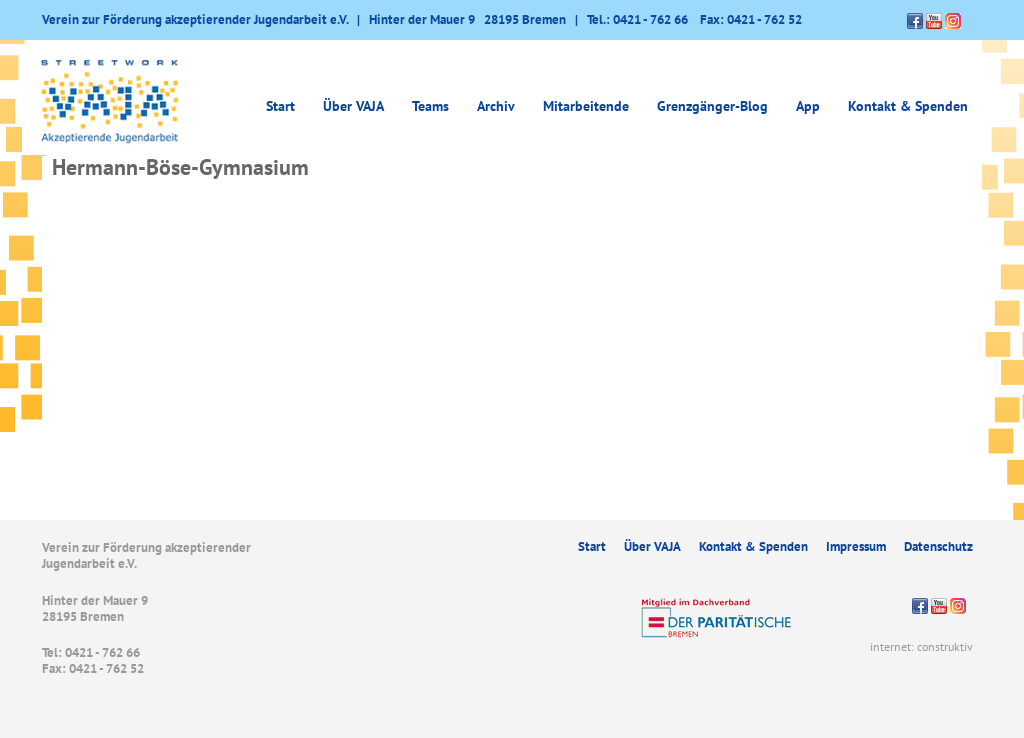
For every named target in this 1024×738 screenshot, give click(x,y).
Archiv (496, 106)
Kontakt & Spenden (908, 106)
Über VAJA (353, 106)
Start (280, 106)
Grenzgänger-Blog (712, 106)
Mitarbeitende (586, 106)
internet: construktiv (921, 646)
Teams (430, 106)
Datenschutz (938, 546)
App (808, 106)
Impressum (856, 546)
